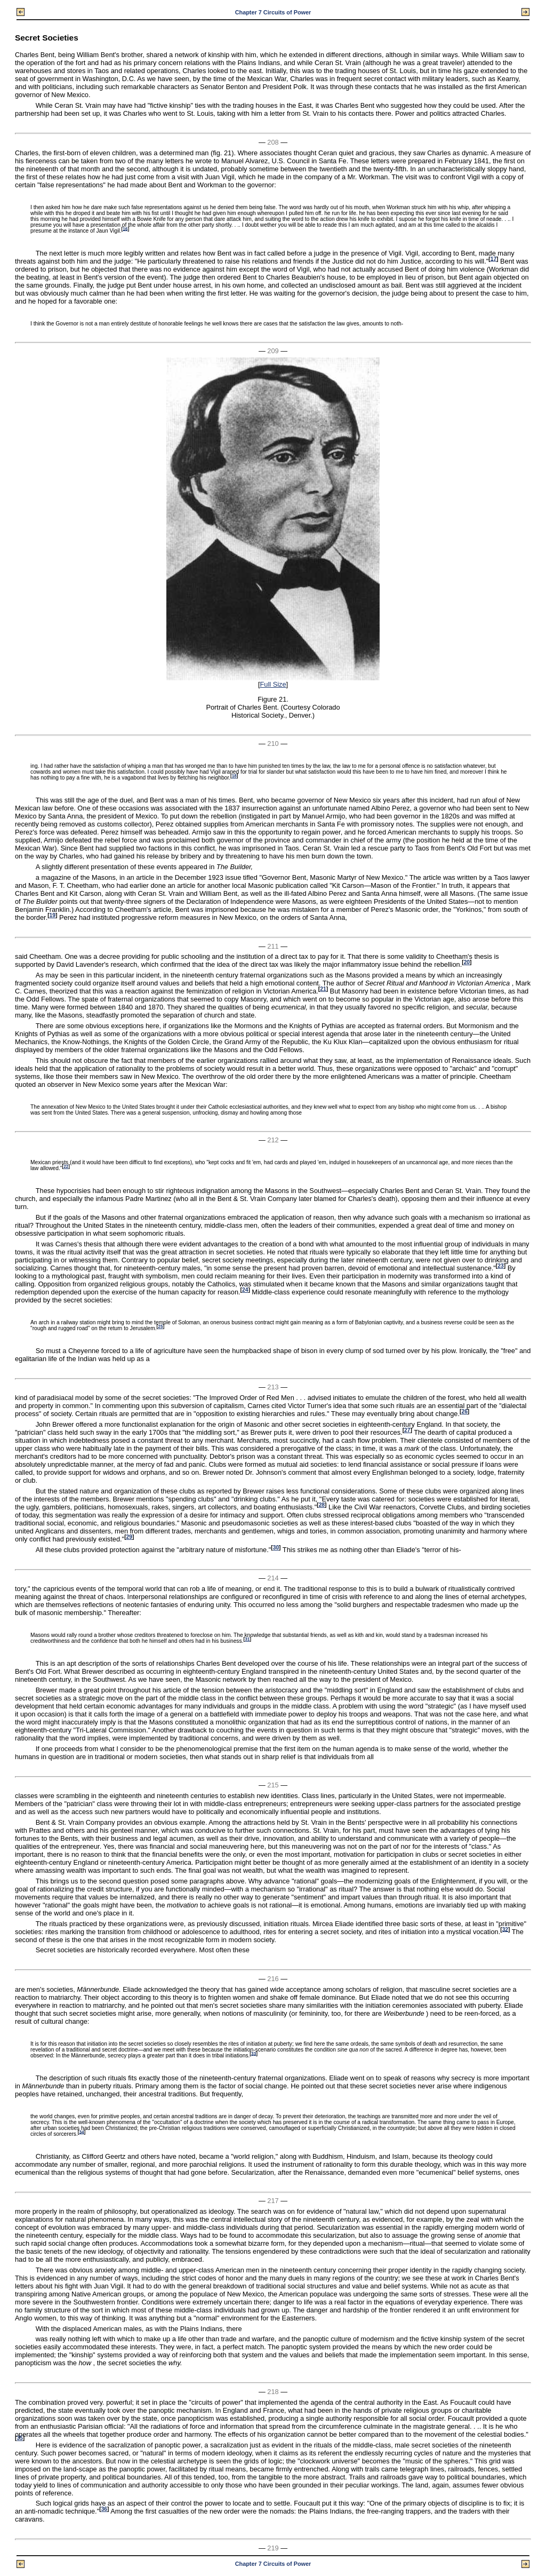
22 (65, 1166)
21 (323, 989)
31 (247, 1639)
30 (276, 1548)
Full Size (273, 684)
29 (129, 1537)
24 (245, 1290)
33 (253, 2053)
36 (104, 2509)
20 (467, 962)
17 (493, 258)
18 (234, 776)
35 (19, 2438)
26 (464, 1411)
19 (52, 915)
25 (160, 1326)
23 (500, 1266)
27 (407, 1430)
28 (322, 1505)
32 (505, 1929)
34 (81, 2131)
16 (125, 228)
